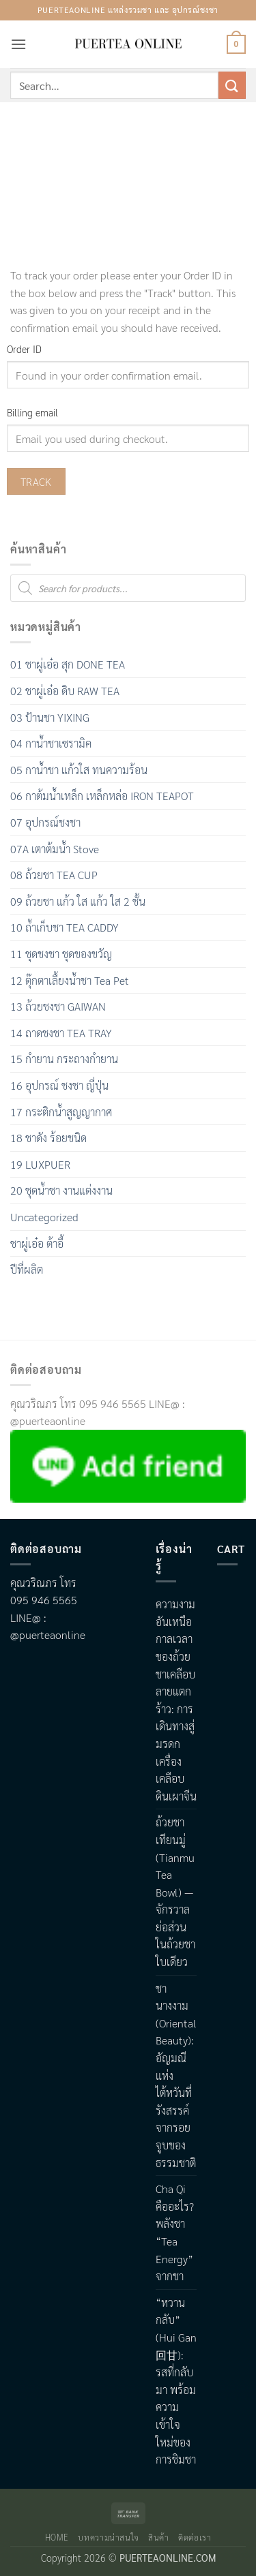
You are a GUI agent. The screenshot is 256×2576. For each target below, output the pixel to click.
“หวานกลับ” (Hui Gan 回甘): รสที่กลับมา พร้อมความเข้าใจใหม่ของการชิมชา (176, 2380)
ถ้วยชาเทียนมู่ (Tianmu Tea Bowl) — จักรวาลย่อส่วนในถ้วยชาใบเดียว (175, 1892)
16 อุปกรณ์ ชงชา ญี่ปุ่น (59, 1085)
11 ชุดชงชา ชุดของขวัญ (61, 954)
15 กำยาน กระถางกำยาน (64, 1059)
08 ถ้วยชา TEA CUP (54, 875)
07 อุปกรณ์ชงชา (45, 822)
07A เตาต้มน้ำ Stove (54, 849)
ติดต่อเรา (194, 2537)
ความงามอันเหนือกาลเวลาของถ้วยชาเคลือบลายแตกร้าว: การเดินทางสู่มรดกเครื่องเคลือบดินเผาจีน (176, 1700)
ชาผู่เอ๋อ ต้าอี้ (36, 1243)
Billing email (32, 412)
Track (36, 481)
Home (57, 2537)
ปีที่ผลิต (26, 1269)
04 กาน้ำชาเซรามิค (50, 743)
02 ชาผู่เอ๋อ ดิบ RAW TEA (64, 691)
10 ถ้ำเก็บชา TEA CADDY (64, 927)
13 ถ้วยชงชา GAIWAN (58, 1006)
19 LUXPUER (40, 1164)
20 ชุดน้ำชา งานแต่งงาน (61, 1190)
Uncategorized (44, 1217)
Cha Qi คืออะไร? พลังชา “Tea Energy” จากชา (175, 2232)
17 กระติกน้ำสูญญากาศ (61, 1112)
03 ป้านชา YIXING (49, 717)
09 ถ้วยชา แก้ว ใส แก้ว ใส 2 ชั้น (77, 901)
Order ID (24, 349)
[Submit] (232, 85)
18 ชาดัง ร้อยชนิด (48, 1138)
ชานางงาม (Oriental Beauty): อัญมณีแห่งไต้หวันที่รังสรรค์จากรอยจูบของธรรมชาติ (176, 2075)
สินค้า (158, 2537)
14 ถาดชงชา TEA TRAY (61, 1033)
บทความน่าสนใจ (108, 2537)
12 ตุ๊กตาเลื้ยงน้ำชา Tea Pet (69, 980)
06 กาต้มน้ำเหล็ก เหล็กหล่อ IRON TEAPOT (102, 795)
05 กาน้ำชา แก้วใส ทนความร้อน (78, 770)
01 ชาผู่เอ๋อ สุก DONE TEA (67, 664)
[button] (18, 44)
